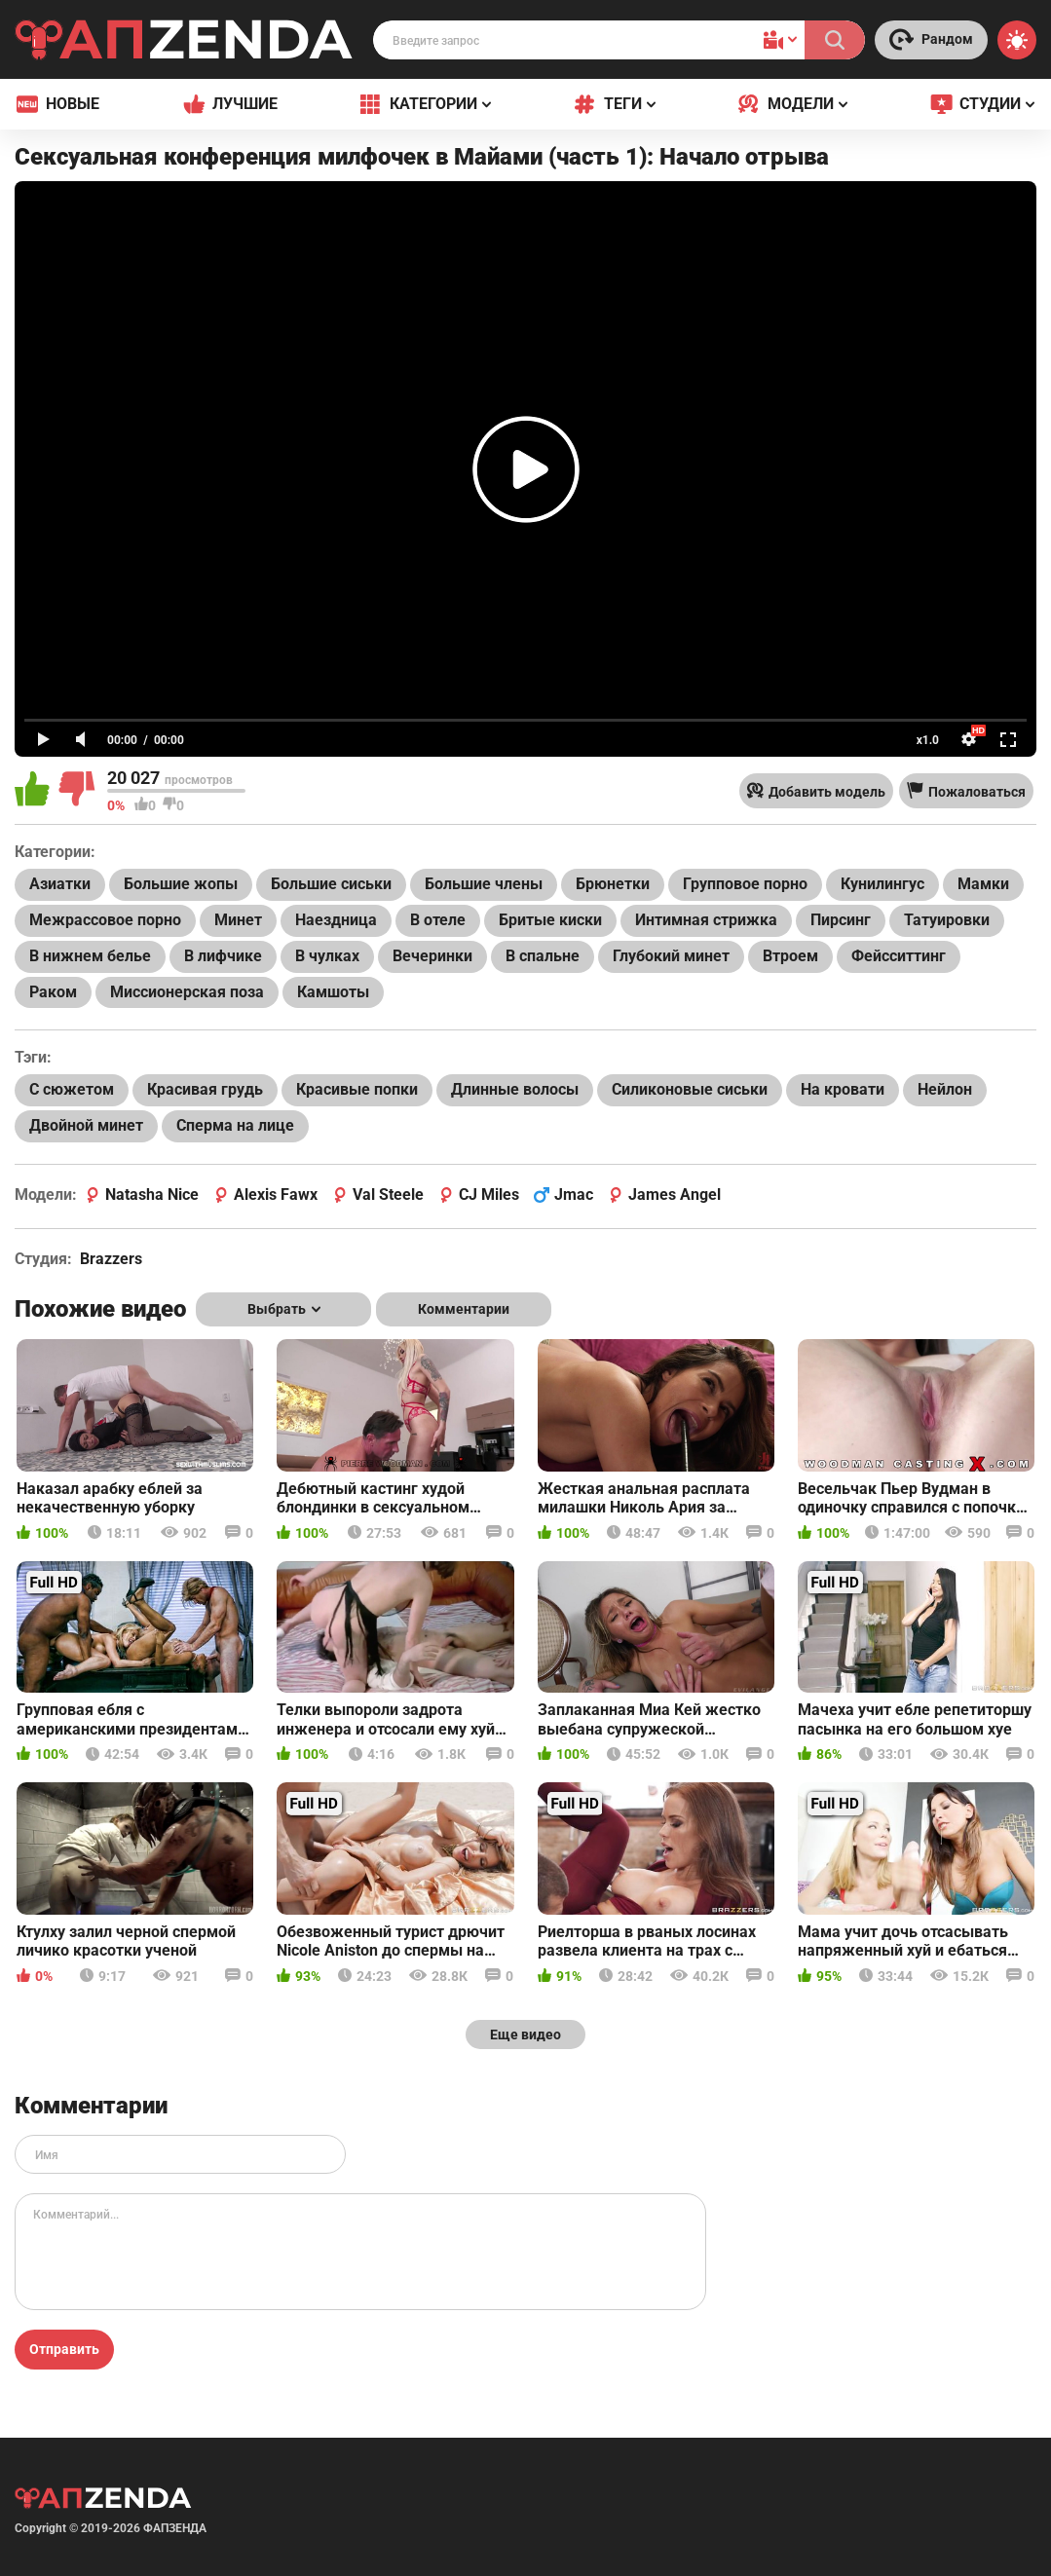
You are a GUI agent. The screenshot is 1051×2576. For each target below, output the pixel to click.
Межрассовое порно (105, 920)
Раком (53, 992)
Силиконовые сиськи (690, 1089)
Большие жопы (181, 884)
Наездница (336, 920)
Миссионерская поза (187, 992)
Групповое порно (745, 884)
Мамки (983, 884)
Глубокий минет (671, 956)
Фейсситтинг (898, 956)
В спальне (543, 956)
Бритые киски (550, 920)
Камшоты (333, 992)
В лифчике (223, 956)
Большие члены (484, 884)
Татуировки (947, 920)
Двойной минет (86, 1125)
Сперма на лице (235, 1125)
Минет (238, 920)
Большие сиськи (331, 884)
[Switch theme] (1016, 39)
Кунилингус (882, 884)
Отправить (64, 2349)
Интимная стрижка (706, 920)
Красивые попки (357, 1089)
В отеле (438, 920)
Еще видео (525, 2034)
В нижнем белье (90, 956)
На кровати (842, 1089)
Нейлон (945, 1089)
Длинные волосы (515, 1089)
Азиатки (60, 884)
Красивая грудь (205, 1089)
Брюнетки (613, 884)
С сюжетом (71, 1089)
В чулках (327, 956)
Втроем (790, 956)
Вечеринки (432, 956)
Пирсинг (840, 920)
